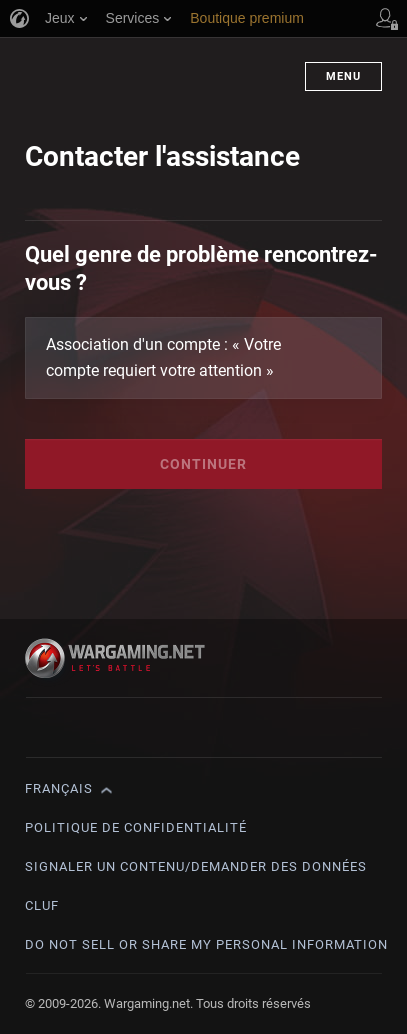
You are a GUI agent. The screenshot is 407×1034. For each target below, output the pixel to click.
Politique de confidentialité (136, 827)
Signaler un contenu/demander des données (196, 866)
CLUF (42, 905)
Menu (343, 76)
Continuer (203, 464)
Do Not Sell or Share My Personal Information (206, 944)
